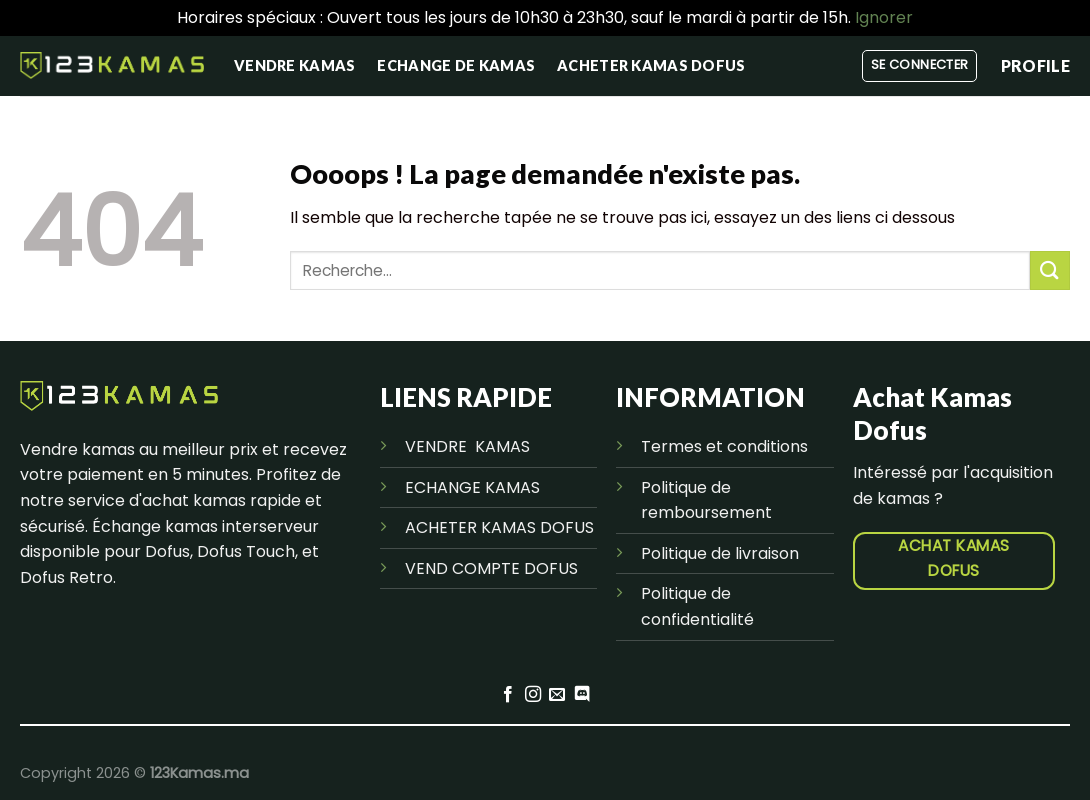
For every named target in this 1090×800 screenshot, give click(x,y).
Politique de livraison (720, 553)
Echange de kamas (456, 65)
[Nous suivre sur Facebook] (508, 695)
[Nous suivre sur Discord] (582, 695)
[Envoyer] (1050, 270)
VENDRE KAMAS (467, 446)
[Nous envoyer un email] (557, 695)
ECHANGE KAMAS (472, 487)
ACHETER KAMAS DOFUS (499, 527)
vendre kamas (294, 65)
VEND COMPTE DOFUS (491, 568)
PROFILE (1035, 65)
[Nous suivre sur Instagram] (533, 695)
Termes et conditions (724, 446)
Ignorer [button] (884, 17)
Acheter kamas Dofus (651, 65)
